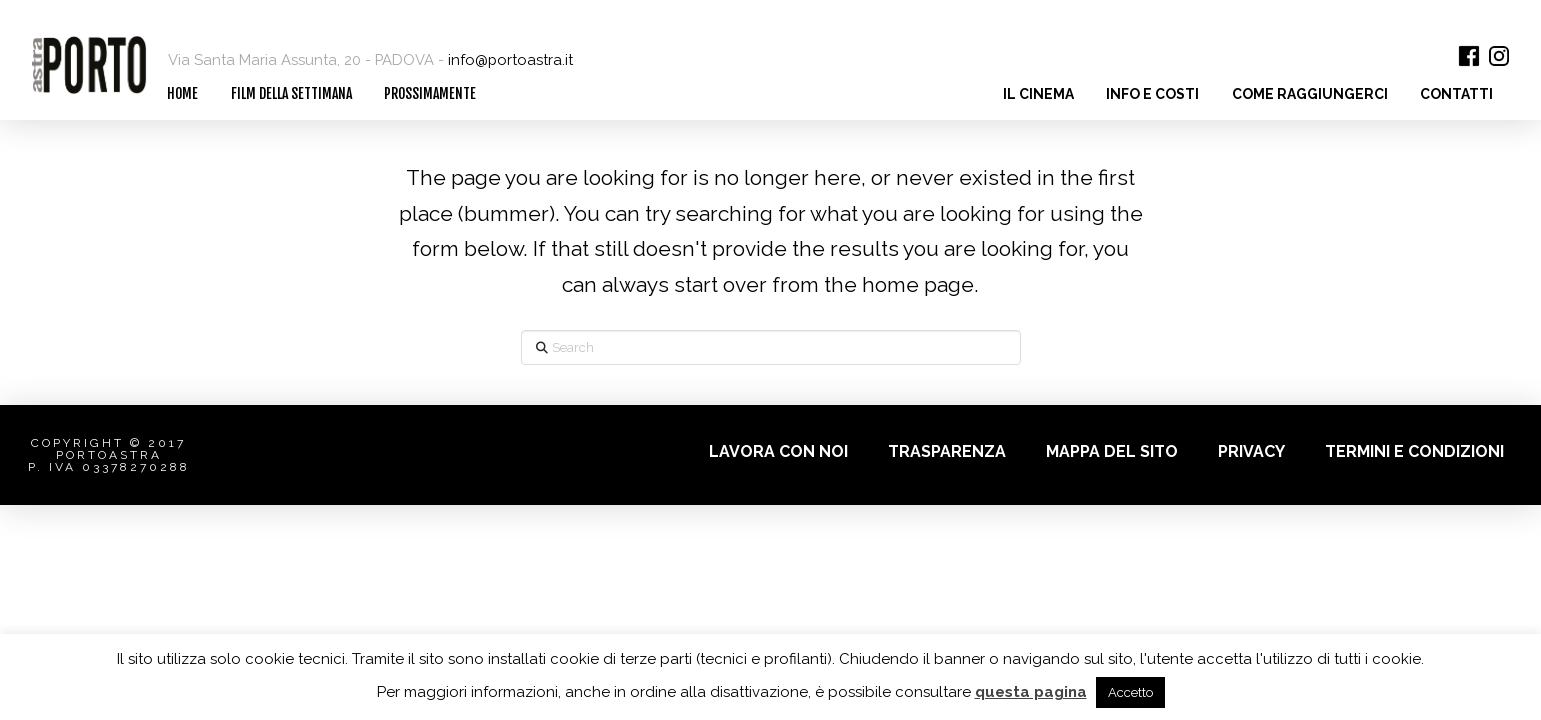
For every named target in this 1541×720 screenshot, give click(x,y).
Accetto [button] (1130, 692)
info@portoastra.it (510, 59)
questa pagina (1031, 692)
